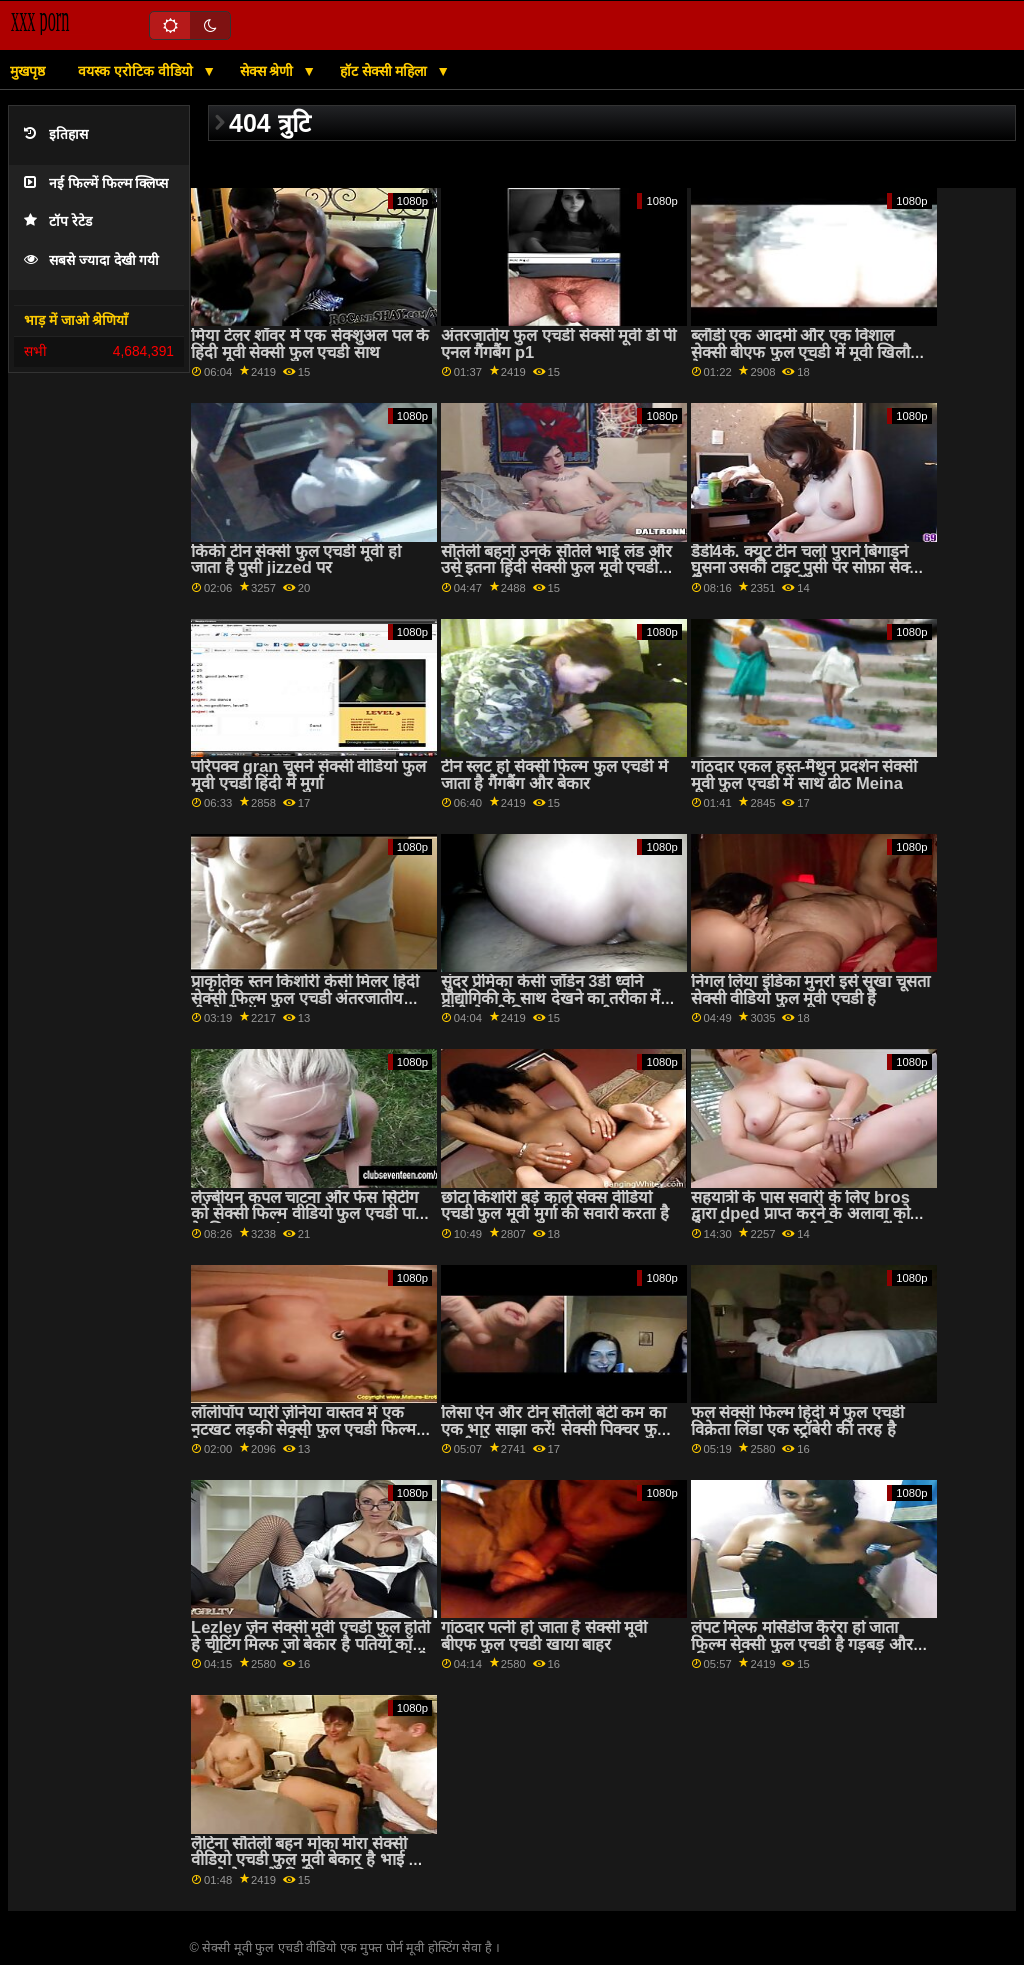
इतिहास (56, 134)
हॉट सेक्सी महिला (386, 71)
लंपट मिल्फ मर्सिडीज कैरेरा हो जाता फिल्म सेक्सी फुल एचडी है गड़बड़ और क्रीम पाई (802, 1644)
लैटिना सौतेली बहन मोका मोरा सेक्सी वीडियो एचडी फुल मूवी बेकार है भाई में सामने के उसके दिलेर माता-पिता (304, 1860)
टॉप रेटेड (58, 221)
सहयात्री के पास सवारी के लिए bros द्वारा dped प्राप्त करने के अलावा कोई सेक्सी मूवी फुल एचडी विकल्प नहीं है (804, 1214)
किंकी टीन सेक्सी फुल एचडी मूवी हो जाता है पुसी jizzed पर (296, 560)
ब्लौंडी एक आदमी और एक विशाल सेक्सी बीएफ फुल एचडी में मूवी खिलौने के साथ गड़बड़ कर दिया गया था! (805, 352)
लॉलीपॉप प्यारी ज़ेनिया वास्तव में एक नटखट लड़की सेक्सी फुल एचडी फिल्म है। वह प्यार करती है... (303, 1429)
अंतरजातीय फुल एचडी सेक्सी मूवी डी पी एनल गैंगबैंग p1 (559, 344)
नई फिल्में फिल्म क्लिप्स (96, 183)
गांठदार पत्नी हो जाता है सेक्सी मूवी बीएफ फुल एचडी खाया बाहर (544, 1636)
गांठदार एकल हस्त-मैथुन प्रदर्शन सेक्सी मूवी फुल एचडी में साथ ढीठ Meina (804, 775)
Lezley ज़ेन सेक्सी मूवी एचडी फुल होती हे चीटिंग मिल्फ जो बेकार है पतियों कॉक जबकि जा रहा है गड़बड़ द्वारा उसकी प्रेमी (310, 1644)
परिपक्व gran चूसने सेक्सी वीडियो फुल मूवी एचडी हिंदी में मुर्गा (308, 775)
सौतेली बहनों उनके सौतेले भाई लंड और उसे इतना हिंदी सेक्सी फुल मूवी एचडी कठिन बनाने (557, 568)
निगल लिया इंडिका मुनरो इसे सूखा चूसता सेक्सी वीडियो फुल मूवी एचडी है (811, 990)
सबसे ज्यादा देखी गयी (91, 260)
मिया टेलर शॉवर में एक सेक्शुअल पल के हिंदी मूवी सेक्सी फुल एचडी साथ (310, 344)
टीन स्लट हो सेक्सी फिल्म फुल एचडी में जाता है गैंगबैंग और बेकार (554, 775)
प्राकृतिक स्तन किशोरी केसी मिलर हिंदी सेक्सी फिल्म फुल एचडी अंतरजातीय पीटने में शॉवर (305, 998)
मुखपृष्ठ (27, 71)
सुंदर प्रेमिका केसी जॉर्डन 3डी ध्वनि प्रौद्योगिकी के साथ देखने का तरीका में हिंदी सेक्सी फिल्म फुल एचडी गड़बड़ (551, 998)
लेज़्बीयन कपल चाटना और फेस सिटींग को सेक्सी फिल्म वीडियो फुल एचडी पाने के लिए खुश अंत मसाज (307, 1214)
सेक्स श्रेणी (269, 71)
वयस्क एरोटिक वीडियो (137, 71)
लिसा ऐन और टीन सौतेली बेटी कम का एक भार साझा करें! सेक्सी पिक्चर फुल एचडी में (554, 1429)
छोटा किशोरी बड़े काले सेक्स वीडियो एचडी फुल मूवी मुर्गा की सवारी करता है (555, 1206)
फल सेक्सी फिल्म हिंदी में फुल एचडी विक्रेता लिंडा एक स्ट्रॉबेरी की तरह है (798, 1421)
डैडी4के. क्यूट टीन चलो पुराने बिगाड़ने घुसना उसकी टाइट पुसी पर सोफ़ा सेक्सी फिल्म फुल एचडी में (808, 568)
